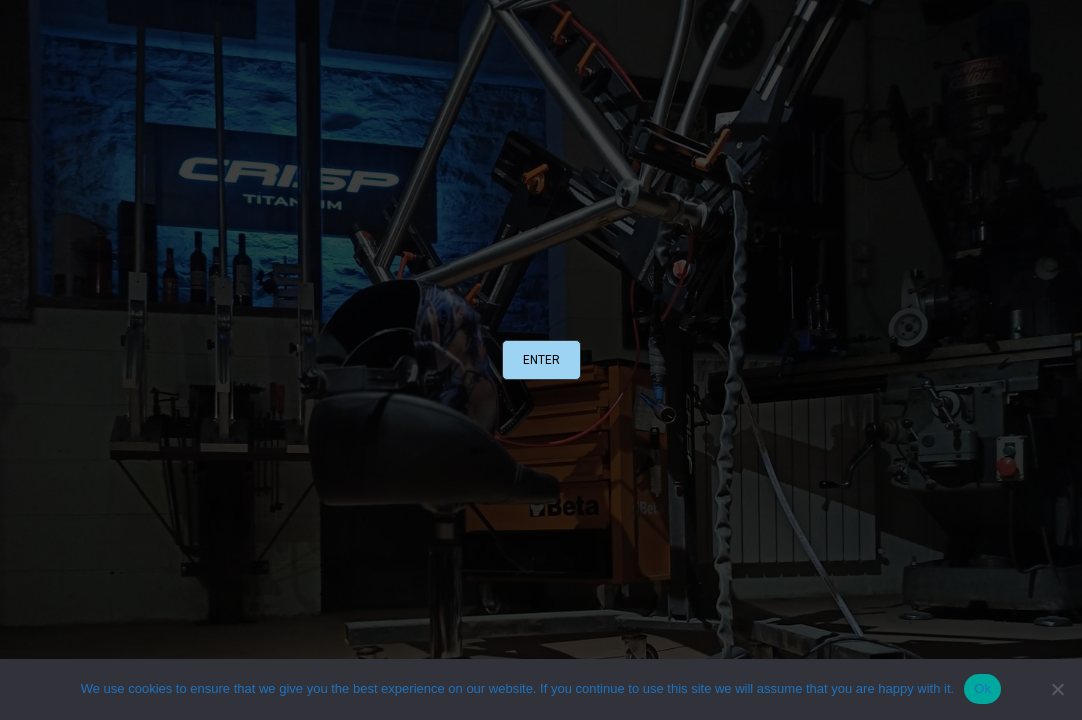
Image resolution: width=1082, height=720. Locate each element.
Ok (982, 688)
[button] (541, 360)
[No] (1057, 689)
